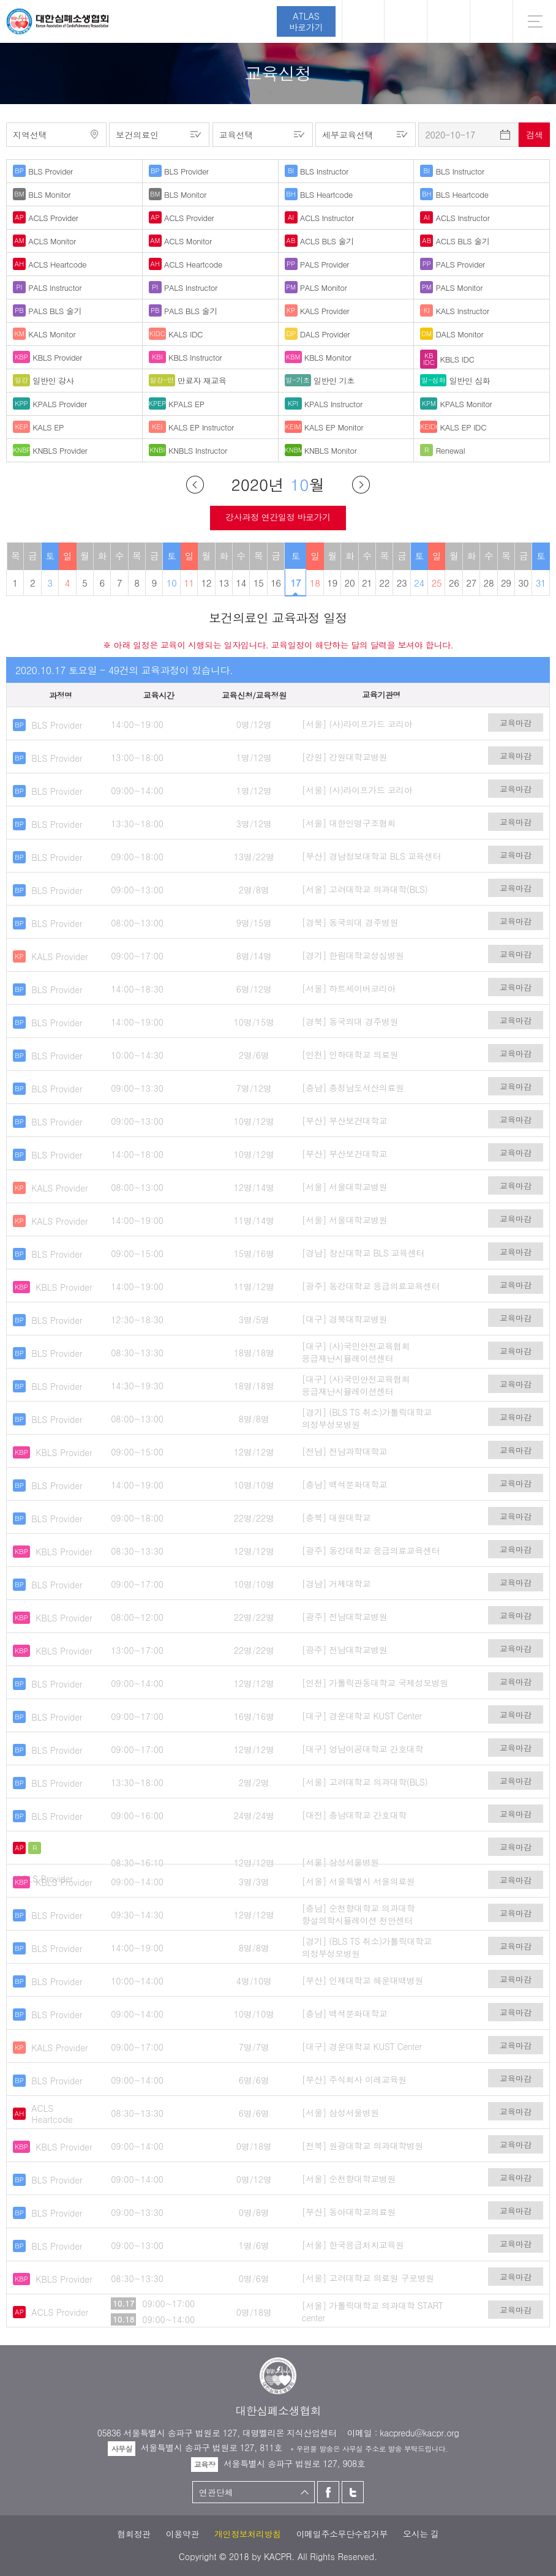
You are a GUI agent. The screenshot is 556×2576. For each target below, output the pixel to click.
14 (241, 582)
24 (419, 582)
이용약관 (182, 2534)
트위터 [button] (448, 21)
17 (295, 582)
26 (454, 582)
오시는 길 (421, 2534)
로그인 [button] (363, 21)
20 (350, 582)
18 (315, 582)
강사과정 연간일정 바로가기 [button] (277, 517)
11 (189, 582)
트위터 (352, 2492)
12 (206, 582)
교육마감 (516, 723)
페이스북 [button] (406, 21)
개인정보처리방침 (247, 2534)
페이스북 (328, 2492)
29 (506, 582)
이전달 (195, 485)
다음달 (361, 485)
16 (276, 582)
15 (259, 582)
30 (523, 582)
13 (224, 582)
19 (332, 582)
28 (489, 582)
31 (541, 582)
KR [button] (491, 21)
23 (402, 582)
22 (384, 582)
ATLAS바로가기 (306, 21)
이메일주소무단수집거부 (342, 2534)
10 (172, 582)
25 (436, 582)
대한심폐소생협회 (57, 21)
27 (471, 582)
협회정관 (133, 2534)
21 (367, 582)
